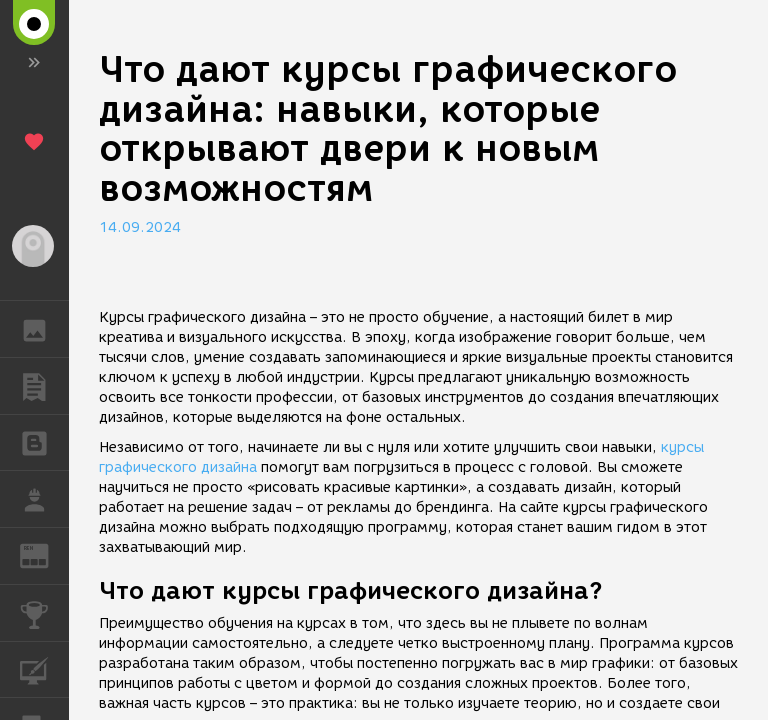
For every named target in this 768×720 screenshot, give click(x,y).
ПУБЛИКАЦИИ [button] (44, 386)
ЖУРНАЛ (44, 554)
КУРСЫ (44, 668)
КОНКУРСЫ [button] (44, 613)
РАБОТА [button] (44, 499)
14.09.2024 (140, 227)
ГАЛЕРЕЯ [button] (44, 329)
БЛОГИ (44, 441)
